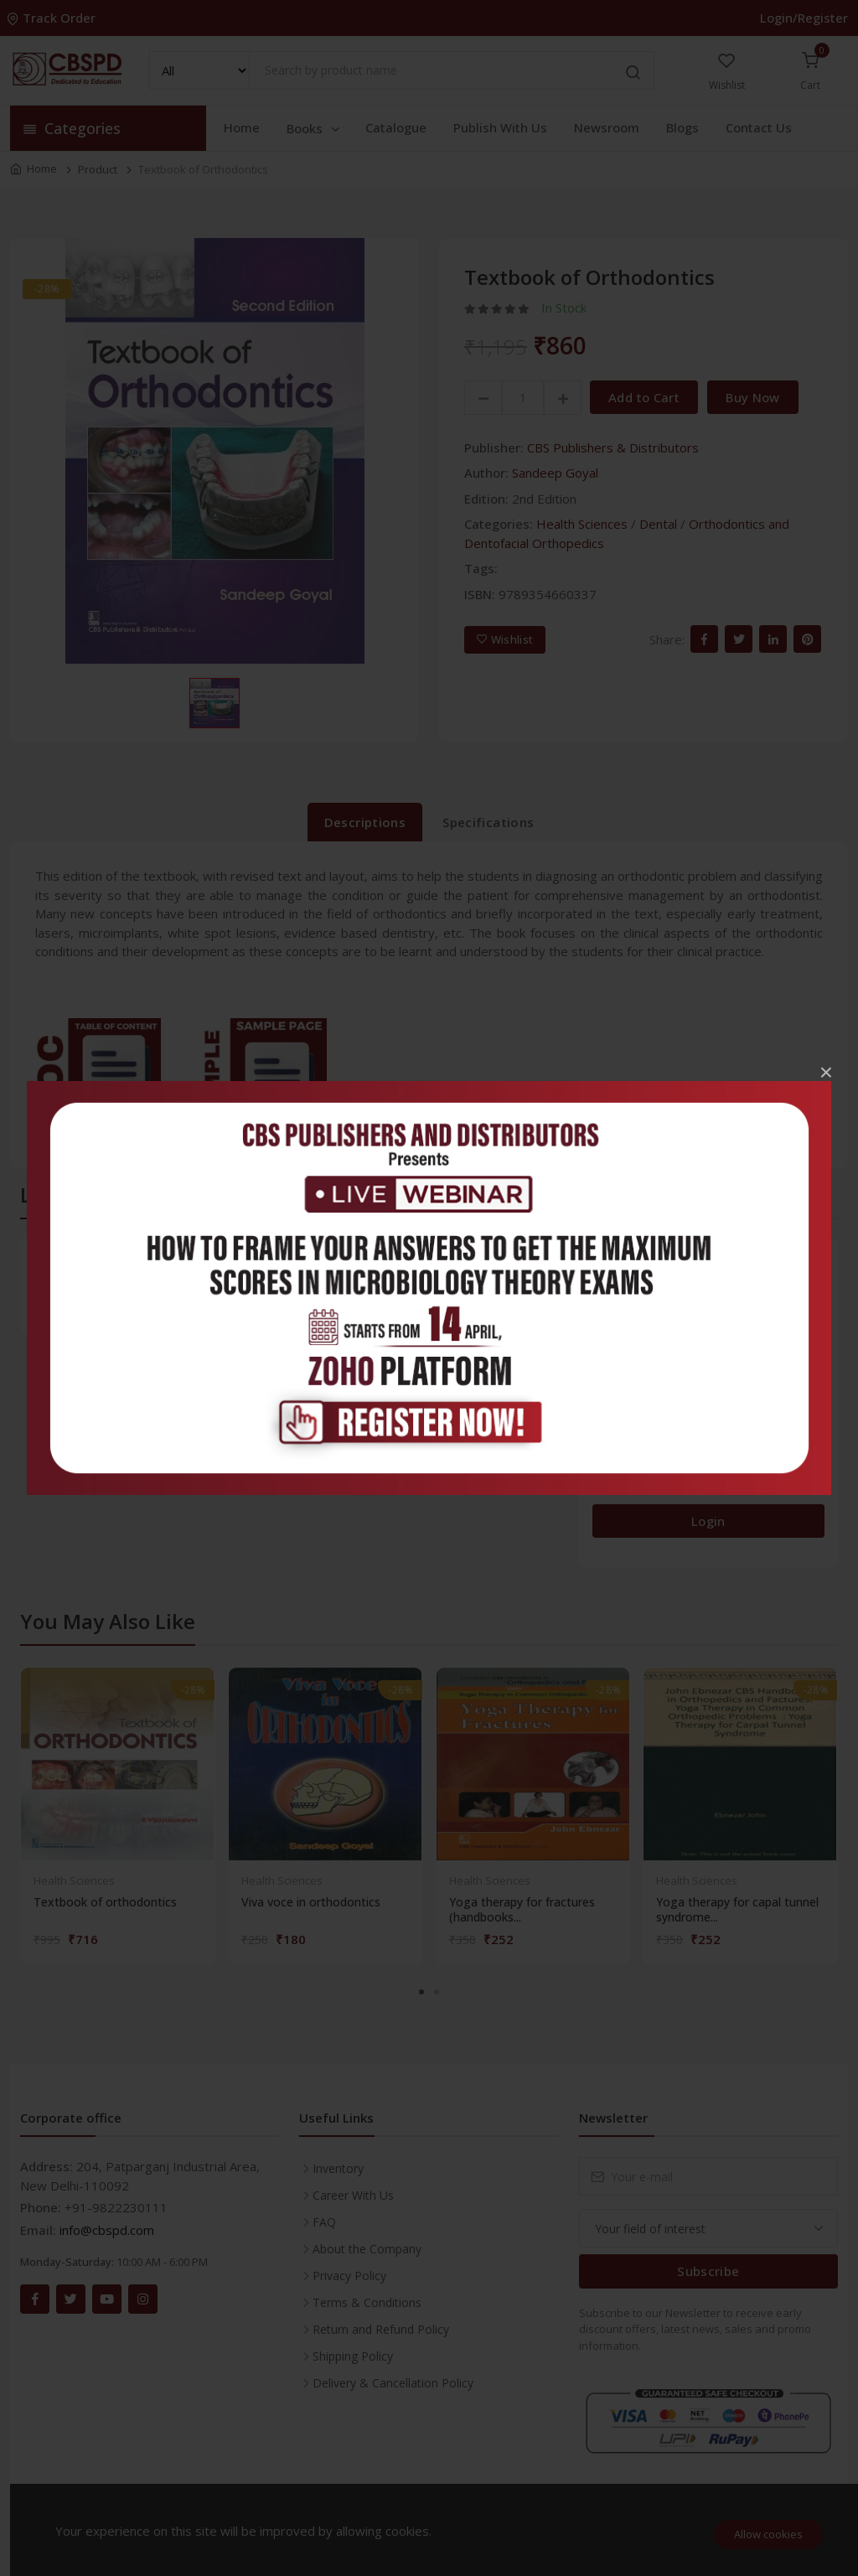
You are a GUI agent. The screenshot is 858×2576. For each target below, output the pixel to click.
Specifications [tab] (488, 822)
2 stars (617, 1443)
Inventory (338, 2168)
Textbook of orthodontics (105, 1902)
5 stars (617, 1320)
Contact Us (759, 127)
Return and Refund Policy (381, 2329)
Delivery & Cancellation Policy (393, 2383)
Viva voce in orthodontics (310, 1902)
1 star (614, 1483)
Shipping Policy (353, 2356)
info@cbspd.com (106, 2230)
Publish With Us (500, 127)
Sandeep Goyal (555, 472)
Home (242, 127)
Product (97, 169)
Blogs (682, 127)
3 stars (617, 1402)
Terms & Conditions (367, 2302)
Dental (658, 523)
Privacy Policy (349, 2276)
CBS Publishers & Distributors (613, 447)
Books (314, 128)
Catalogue (395, 127)
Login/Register (804, 17)
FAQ (324, 2222)
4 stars (617, 1361)
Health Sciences (582, 523)
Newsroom (606, 127)
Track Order (53, 17)
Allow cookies (768, 2534)
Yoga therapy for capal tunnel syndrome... (737, 1910)
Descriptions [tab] (365, 822)
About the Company (367, 2249)
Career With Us (353, 2195)
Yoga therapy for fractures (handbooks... (522, 1910)
